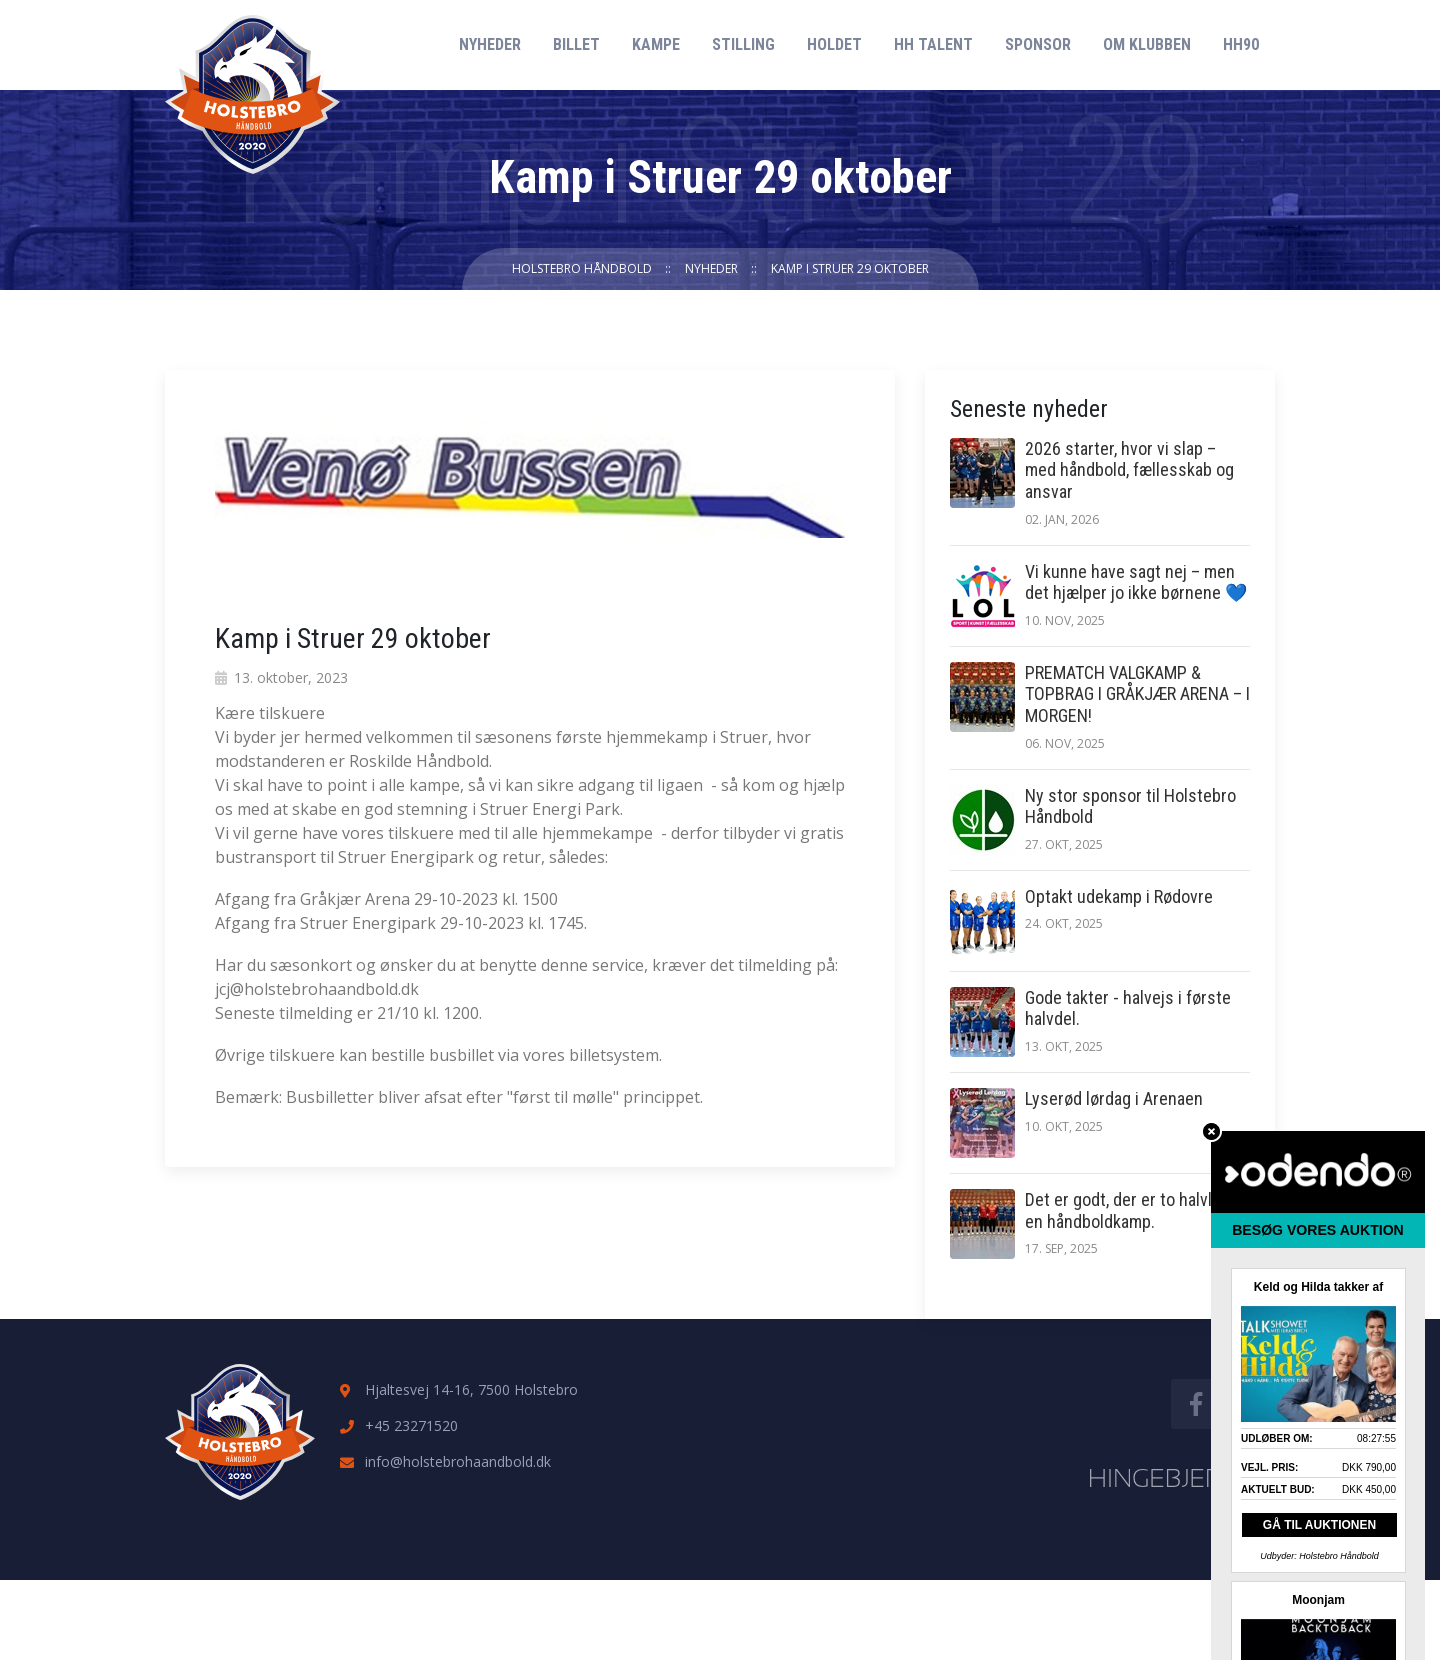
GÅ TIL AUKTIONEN (1319, 1525)
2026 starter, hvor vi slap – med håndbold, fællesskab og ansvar (1129, 470)
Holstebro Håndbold (582, 268)
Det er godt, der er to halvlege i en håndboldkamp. (1136, 1210)
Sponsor (1038, 44)
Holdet (834, 44)
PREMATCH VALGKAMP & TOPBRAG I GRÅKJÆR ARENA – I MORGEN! (1137, 694)
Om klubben (1147, 44)
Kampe (656, 44)
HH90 (1241, 44)
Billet (576, 44)
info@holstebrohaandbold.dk (458, 1461)
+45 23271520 (411, 1425)
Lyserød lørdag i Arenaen (1114, 1098)
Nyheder (490, 44)
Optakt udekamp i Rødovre (1119, 896)
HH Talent (933, 44)
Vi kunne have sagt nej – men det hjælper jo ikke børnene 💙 (1136, 582)
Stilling (743, 44)
